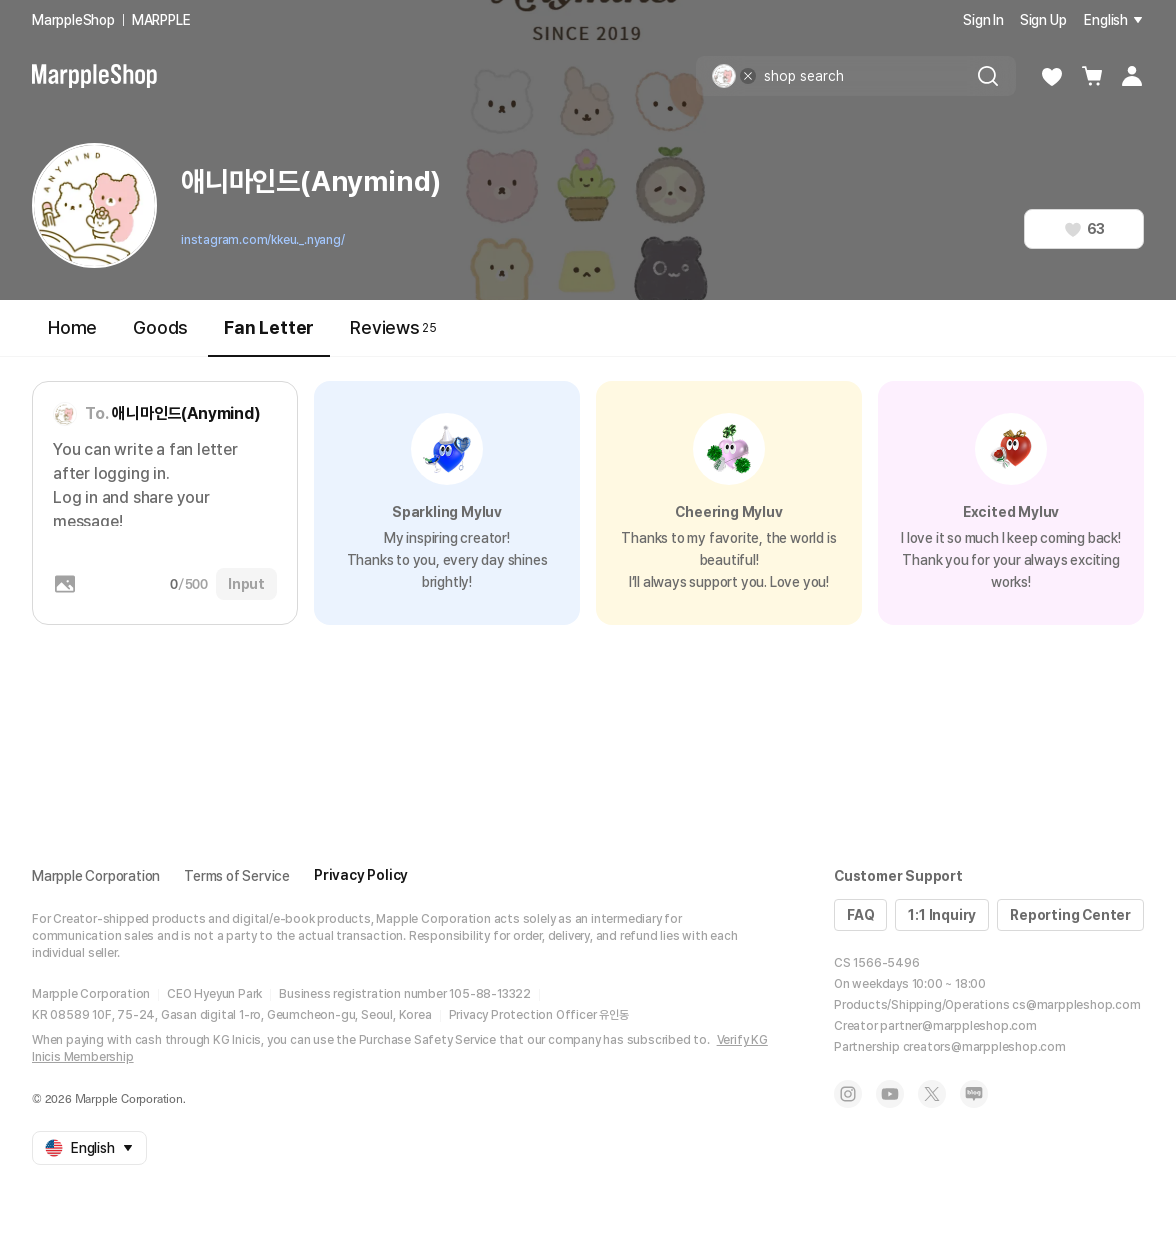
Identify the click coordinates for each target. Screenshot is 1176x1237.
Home (72, 327)
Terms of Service (237, 876)
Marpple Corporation (96, 876)
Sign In (983, 20)
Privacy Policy (361, 875)
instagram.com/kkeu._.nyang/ (263, 240)
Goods (160, 327)
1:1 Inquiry (942, 915)
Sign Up (1043, 20)
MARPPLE (161, 20)
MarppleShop (73, 20)
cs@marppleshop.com (1076, 1005)
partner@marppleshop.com (958, 1026)
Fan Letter (269, 336)
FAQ (860, 915)
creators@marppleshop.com (984, 1047)
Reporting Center (1070, 915)
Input (246, 584)
